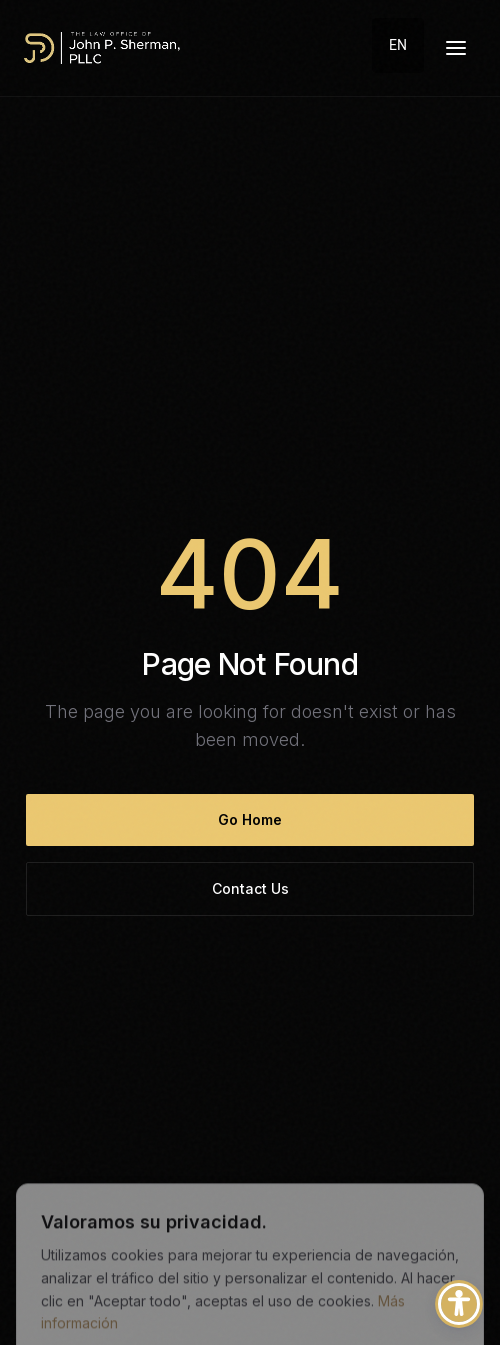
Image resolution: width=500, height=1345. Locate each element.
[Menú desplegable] (456, 48)
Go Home (250, 819)
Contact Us (250, 888)
